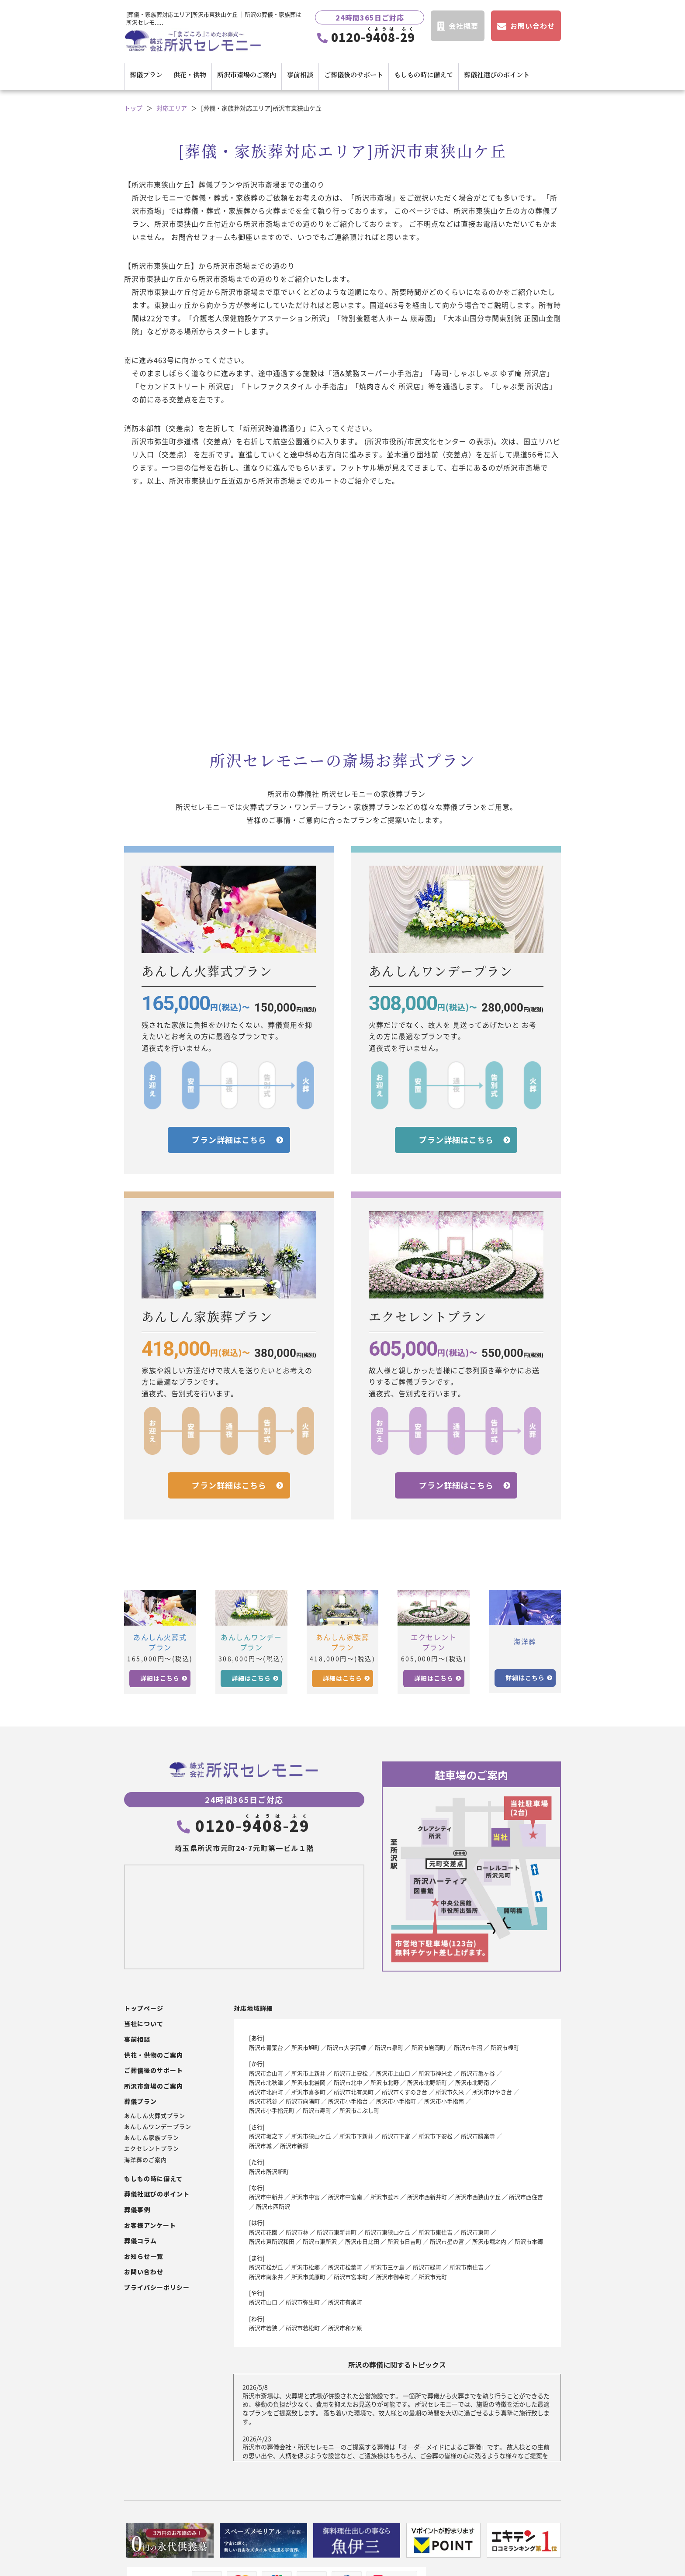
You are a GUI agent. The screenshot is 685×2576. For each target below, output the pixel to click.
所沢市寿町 (317, 2110)
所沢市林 (297, 2232)
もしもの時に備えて (423, 74)
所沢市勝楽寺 (478, 2136)
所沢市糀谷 (263, 2101)
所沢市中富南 (345, 2197)
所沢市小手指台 (348, 2101)
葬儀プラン (146, 74)
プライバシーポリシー (157, 2287)
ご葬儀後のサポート (353, 74)
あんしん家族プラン (151, 2137)
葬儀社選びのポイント (496, 74)
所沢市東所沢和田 (271, 2241)
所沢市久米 (450, 2092)
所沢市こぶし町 (359, 2110)
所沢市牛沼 (468, 2047)
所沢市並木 (384, 2197)
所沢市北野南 (472, 2082)
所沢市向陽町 (303, 2101)
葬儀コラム (140, 2241)
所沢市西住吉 (526, 2197)
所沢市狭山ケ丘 (311, 2136)
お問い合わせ (143, 2272)
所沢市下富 (396, 2136)
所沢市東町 (475, 2232)
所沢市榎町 (505, 2047)
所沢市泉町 (389, 2047)
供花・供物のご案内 (153, 2055)
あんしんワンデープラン (157, 2127)
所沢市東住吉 (436, 2232)
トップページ (143, 2008)
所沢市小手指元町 (271, 2110)
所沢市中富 (305, 2197)
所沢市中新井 (266, 2197)
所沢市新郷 (294, 2145)
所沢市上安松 (351, 2073)
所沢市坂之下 (266, 2136)
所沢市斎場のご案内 (246, 74)
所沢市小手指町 (396, 2101)
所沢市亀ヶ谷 (478, 2073)
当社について (143, 2024)
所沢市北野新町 (427, 2082)
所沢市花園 (263, 2232)
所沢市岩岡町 (429, 2047)
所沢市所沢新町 (269, 2171)
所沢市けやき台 (492, 2092)
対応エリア (171, 108)
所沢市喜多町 (308, 2092)
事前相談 (300, 74)
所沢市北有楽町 (354, 2092)
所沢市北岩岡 (308, 2082)
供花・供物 (189, 74)
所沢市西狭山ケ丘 (478, 2197)
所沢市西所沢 (273, 2206)
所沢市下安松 (436, 2136)
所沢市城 (260, 2145)
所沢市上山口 (393, 2073)
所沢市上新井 (308, 2073)
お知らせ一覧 (143, 2256)
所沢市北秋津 (266, 2082)
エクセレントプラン (151, 2148)
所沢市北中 (348, 2082)
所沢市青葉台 (266, 2047)
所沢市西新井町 (427, 2197)
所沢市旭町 (305, 2047)
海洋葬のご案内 (145, 2160)
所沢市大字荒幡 (347, 2047)
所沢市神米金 (436, 2073)
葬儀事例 (137, 2210)
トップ (133, 108)
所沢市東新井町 (336, 2232)
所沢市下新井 (356, 2136)
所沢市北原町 (266, 2092)
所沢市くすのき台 (404, 2092)
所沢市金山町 (266, 2073)
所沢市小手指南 (444, 2101)
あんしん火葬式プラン (154, 2116)
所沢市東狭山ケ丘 (387, 2232)
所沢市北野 (384, 2082)
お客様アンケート (150, 2225)
